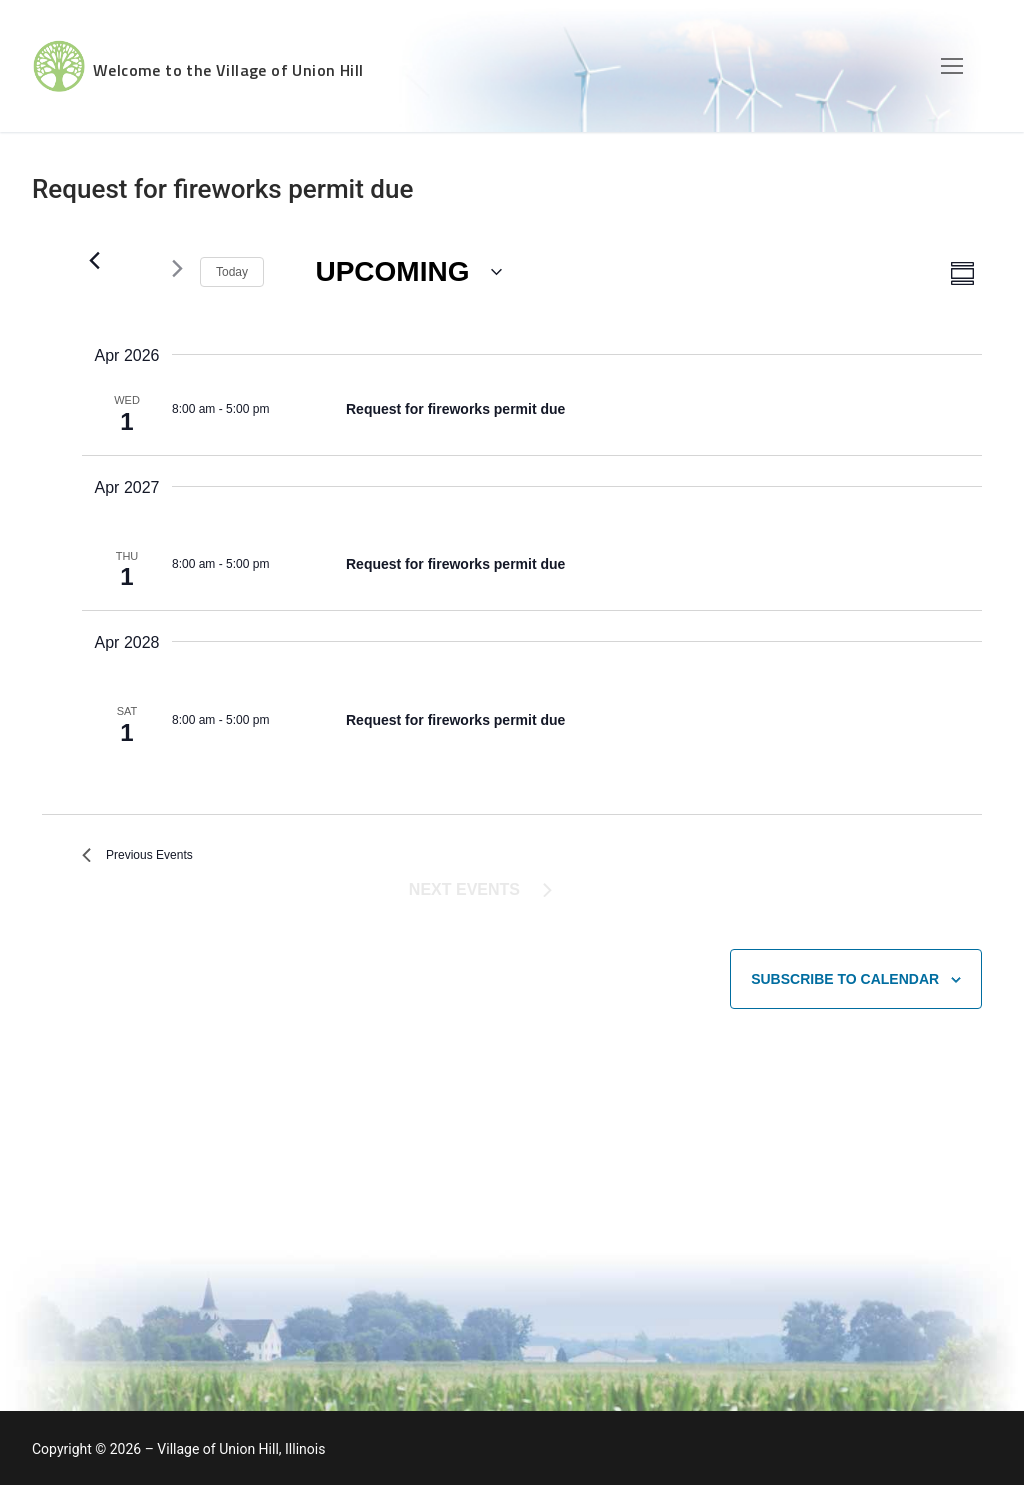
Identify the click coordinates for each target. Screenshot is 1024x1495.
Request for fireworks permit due (455, 409)
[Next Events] (173, 269)
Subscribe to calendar (845, 988)
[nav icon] (952, 66)
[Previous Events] (94, 260)
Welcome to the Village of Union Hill (314, 66)
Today (232, 272)
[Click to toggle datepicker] (409, 272)
